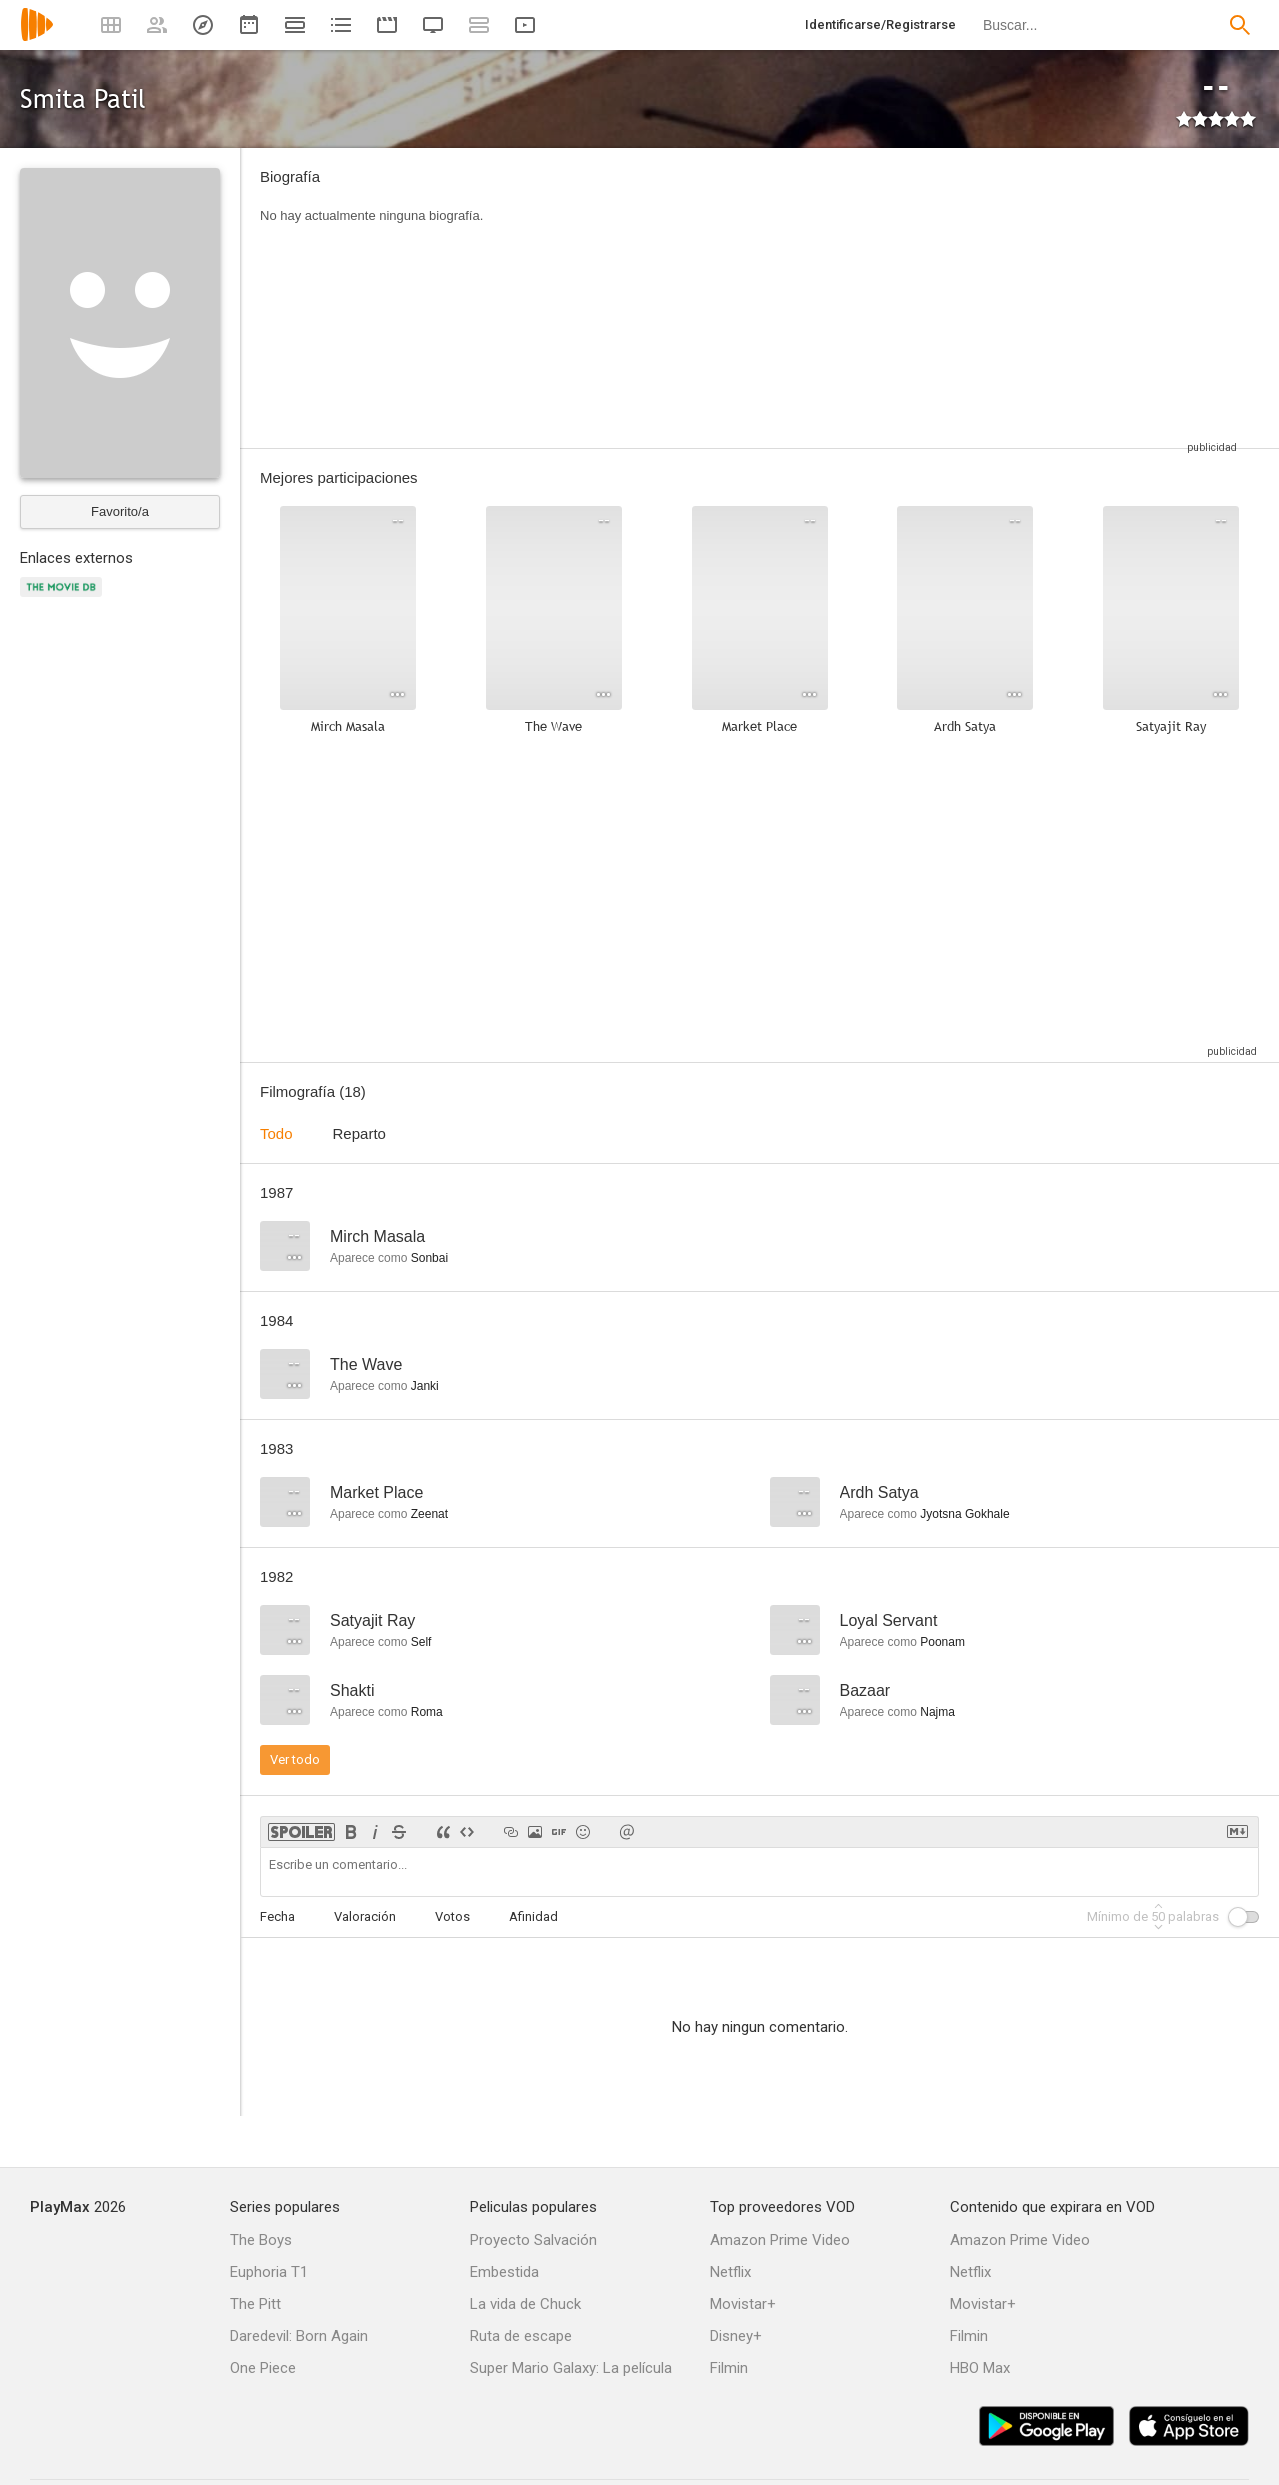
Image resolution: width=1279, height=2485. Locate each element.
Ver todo (295, 1759)
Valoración (365, 1916)
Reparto (359, 1133)
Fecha (277, 1916)
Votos (452, 1916)
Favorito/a (120, 511)
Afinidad (533, 1916)
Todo (276, 1133)
